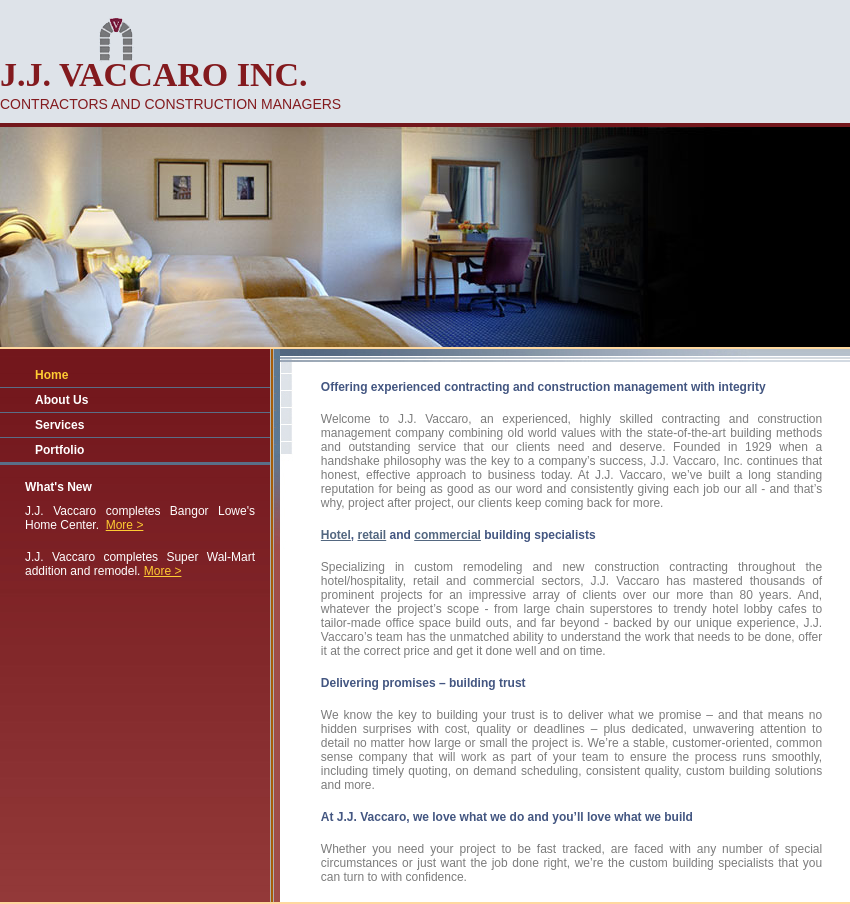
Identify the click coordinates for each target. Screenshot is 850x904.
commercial (447, 535)
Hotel (336, 535)
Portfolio (59, 450)
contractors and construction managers (170, 104)
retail (372, 535)
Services (59, 425)
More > (125, 525)
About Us (61, 400)
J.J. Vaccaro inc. (154, 74)
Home (51, 375)
